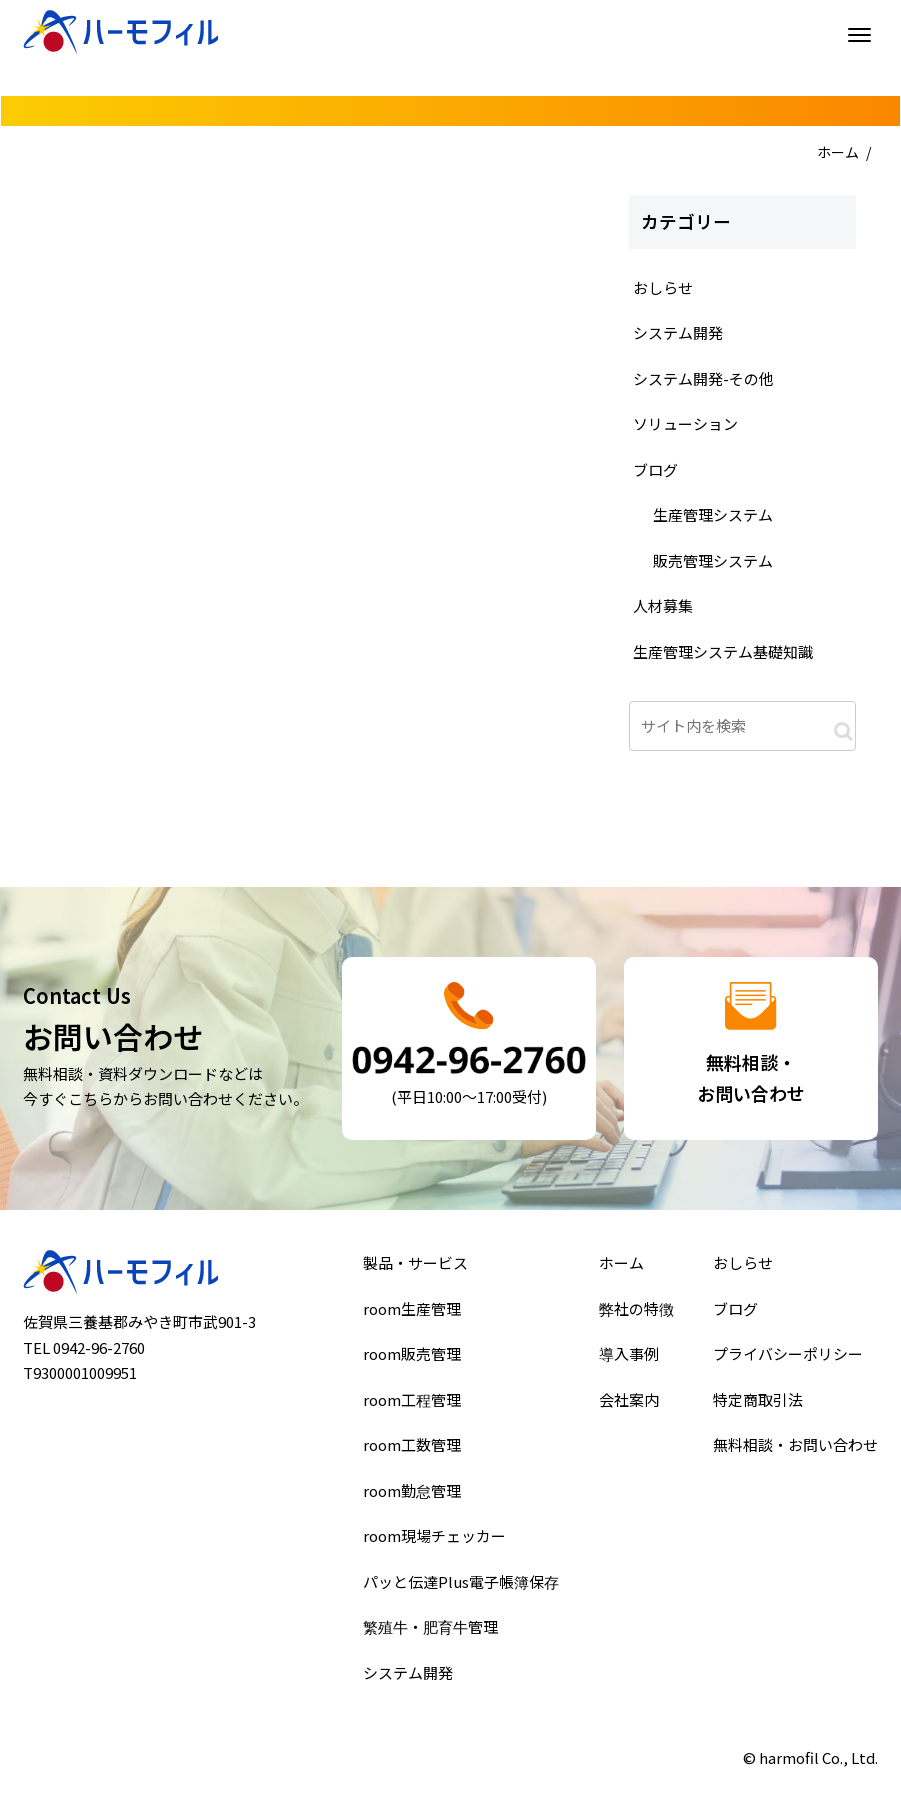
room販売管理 (413, 1357)
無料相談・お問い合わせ (796, 1445)
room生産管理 (413, 1313)
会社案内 (629, 1401)
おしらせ (745, 1269)
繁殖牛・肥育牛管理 (431, 1622)
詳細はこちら (469, 1048)
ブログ (738, 1313)
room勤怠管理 (413, 1489)
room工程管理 (413, 1401)
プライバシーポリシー (788, 1357)
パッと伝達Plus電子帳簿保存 (461, 1578)
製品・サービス (417, 1269)
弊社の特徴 (636, 1313)
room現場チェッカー (435, 1534)
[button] (843, 731)
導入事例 (629, 1357)
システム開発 (409, 1666)
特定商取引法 (759, 1401)
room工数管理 (413, 1445)
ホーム (838, 152)
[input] (742, 726)
